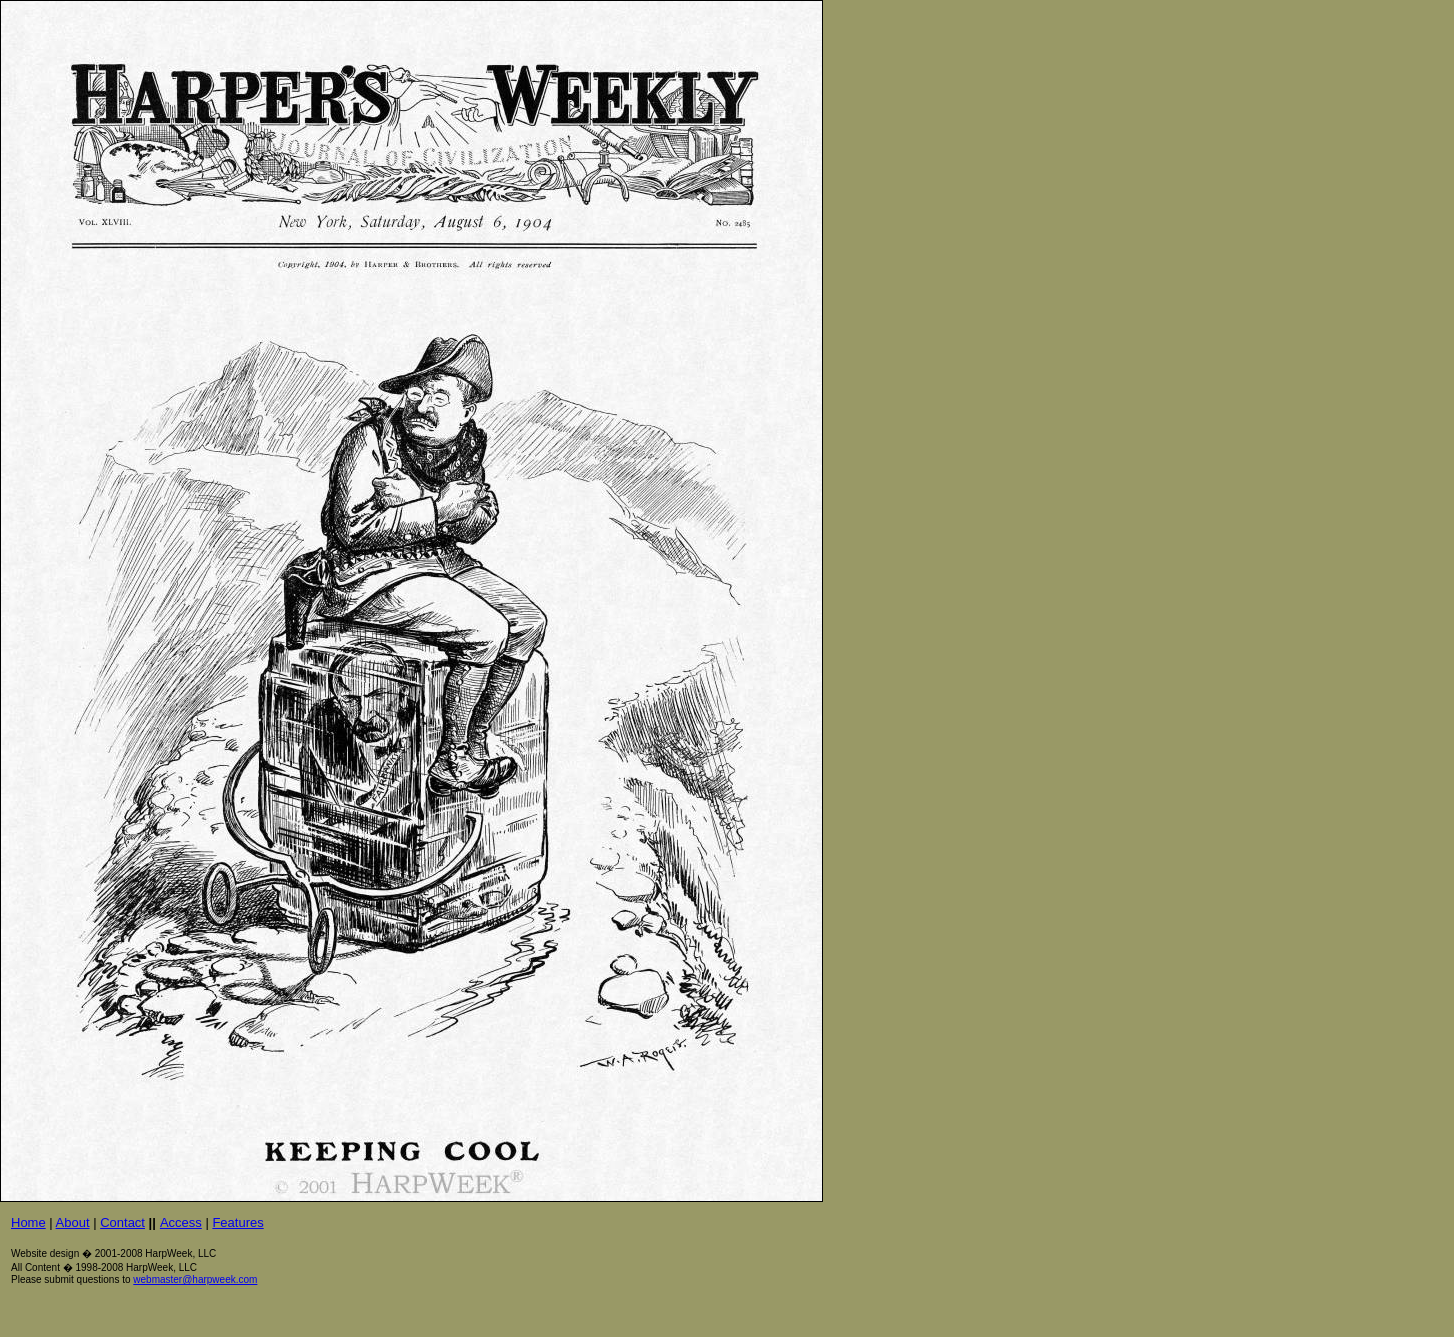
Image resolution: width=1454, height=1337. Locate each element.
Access (181, 1222)
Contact (122, 1222)
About (73, 1222)
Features (237, 1222)
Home (28, 1222)
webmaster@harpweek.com (195, 1279)
